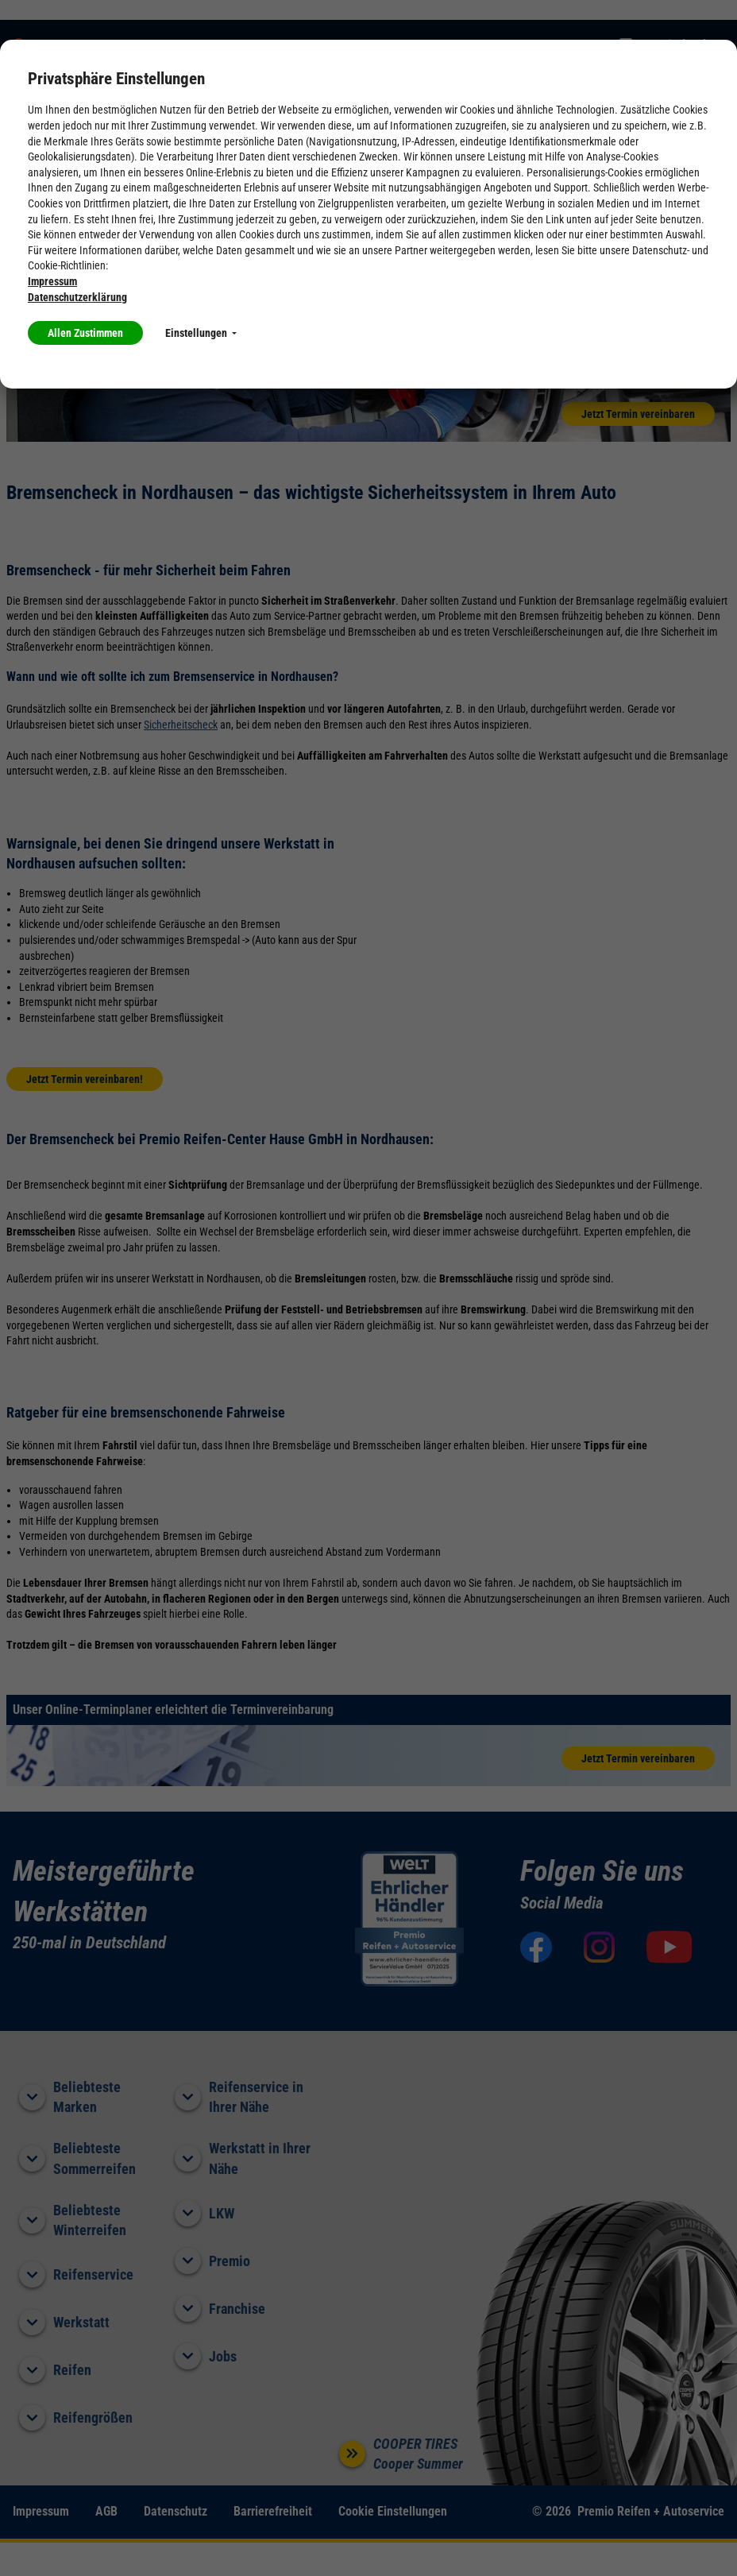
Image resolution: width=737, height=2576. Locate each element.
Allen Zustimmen (85, 333)
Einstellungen (201, 333)
